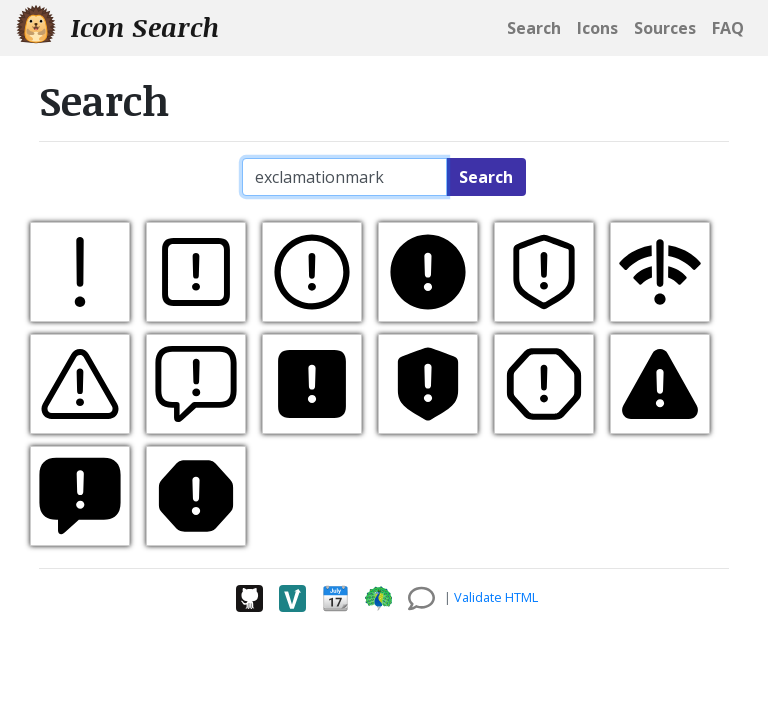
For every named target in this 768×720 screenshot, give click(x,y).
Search (486, 177)
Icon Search (117, 26)
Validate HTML (496, 597)
